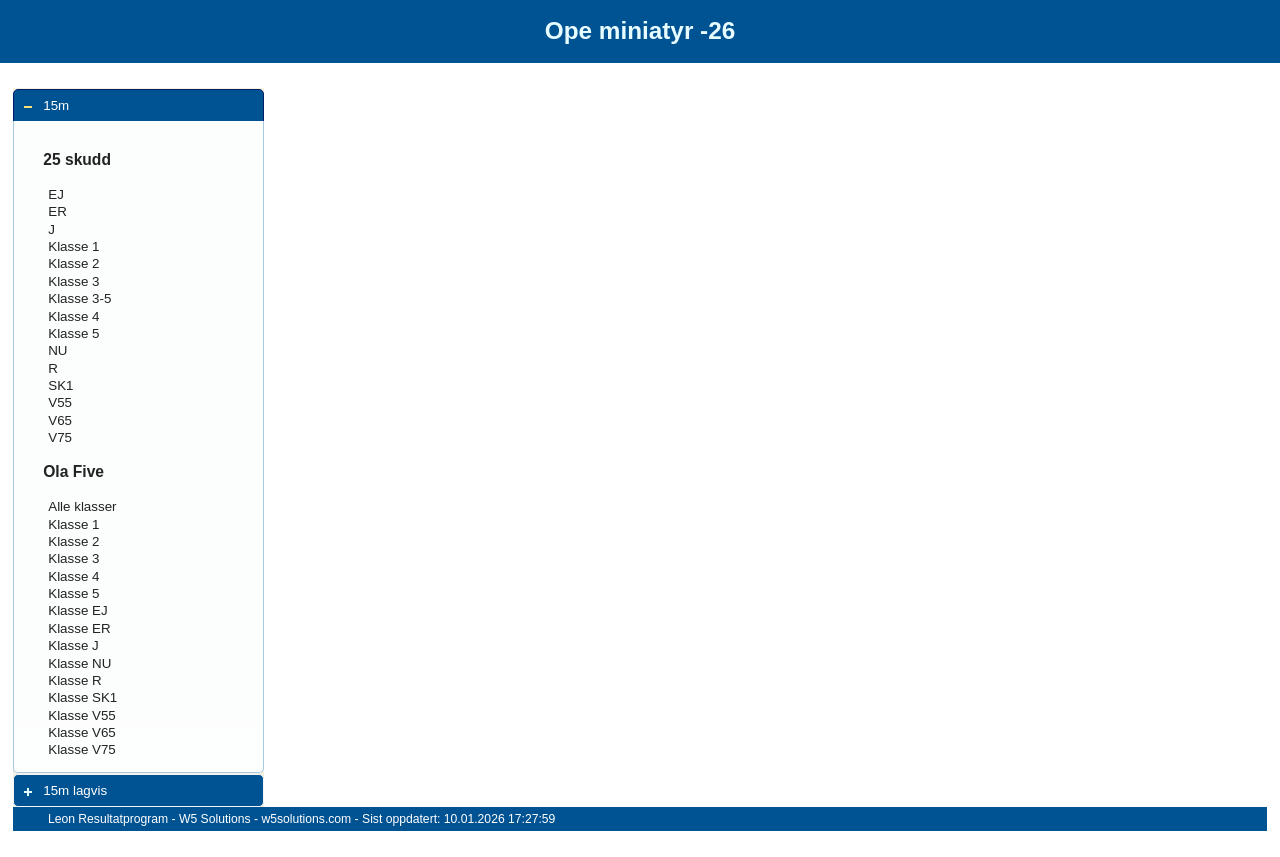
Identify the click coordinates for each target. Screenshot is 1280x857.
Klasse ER (79, 628)
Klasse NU (79, 663)
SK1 (60, 385)
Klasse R (74, 680)
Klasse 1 (73, 246)
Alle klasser (82, 506)
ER (57, 211)
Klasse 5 (73, 333)
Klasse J (73, 645)
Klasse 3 (73, 281)
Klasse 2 (73, 263)
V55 (60, 402)
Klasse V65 (82, 732)
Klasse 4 (73, 316)
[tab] (138, 105)
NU (57, 350)
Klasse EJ (77, 610)
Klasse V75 (82, 749)
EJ (56, 194)
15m (56, 105)
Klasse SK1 (82, 697)
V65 (60, 420)
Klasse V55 (82, 715)
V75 (60, 437)
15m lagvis (75, 790)
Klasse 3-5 (79, 298)
